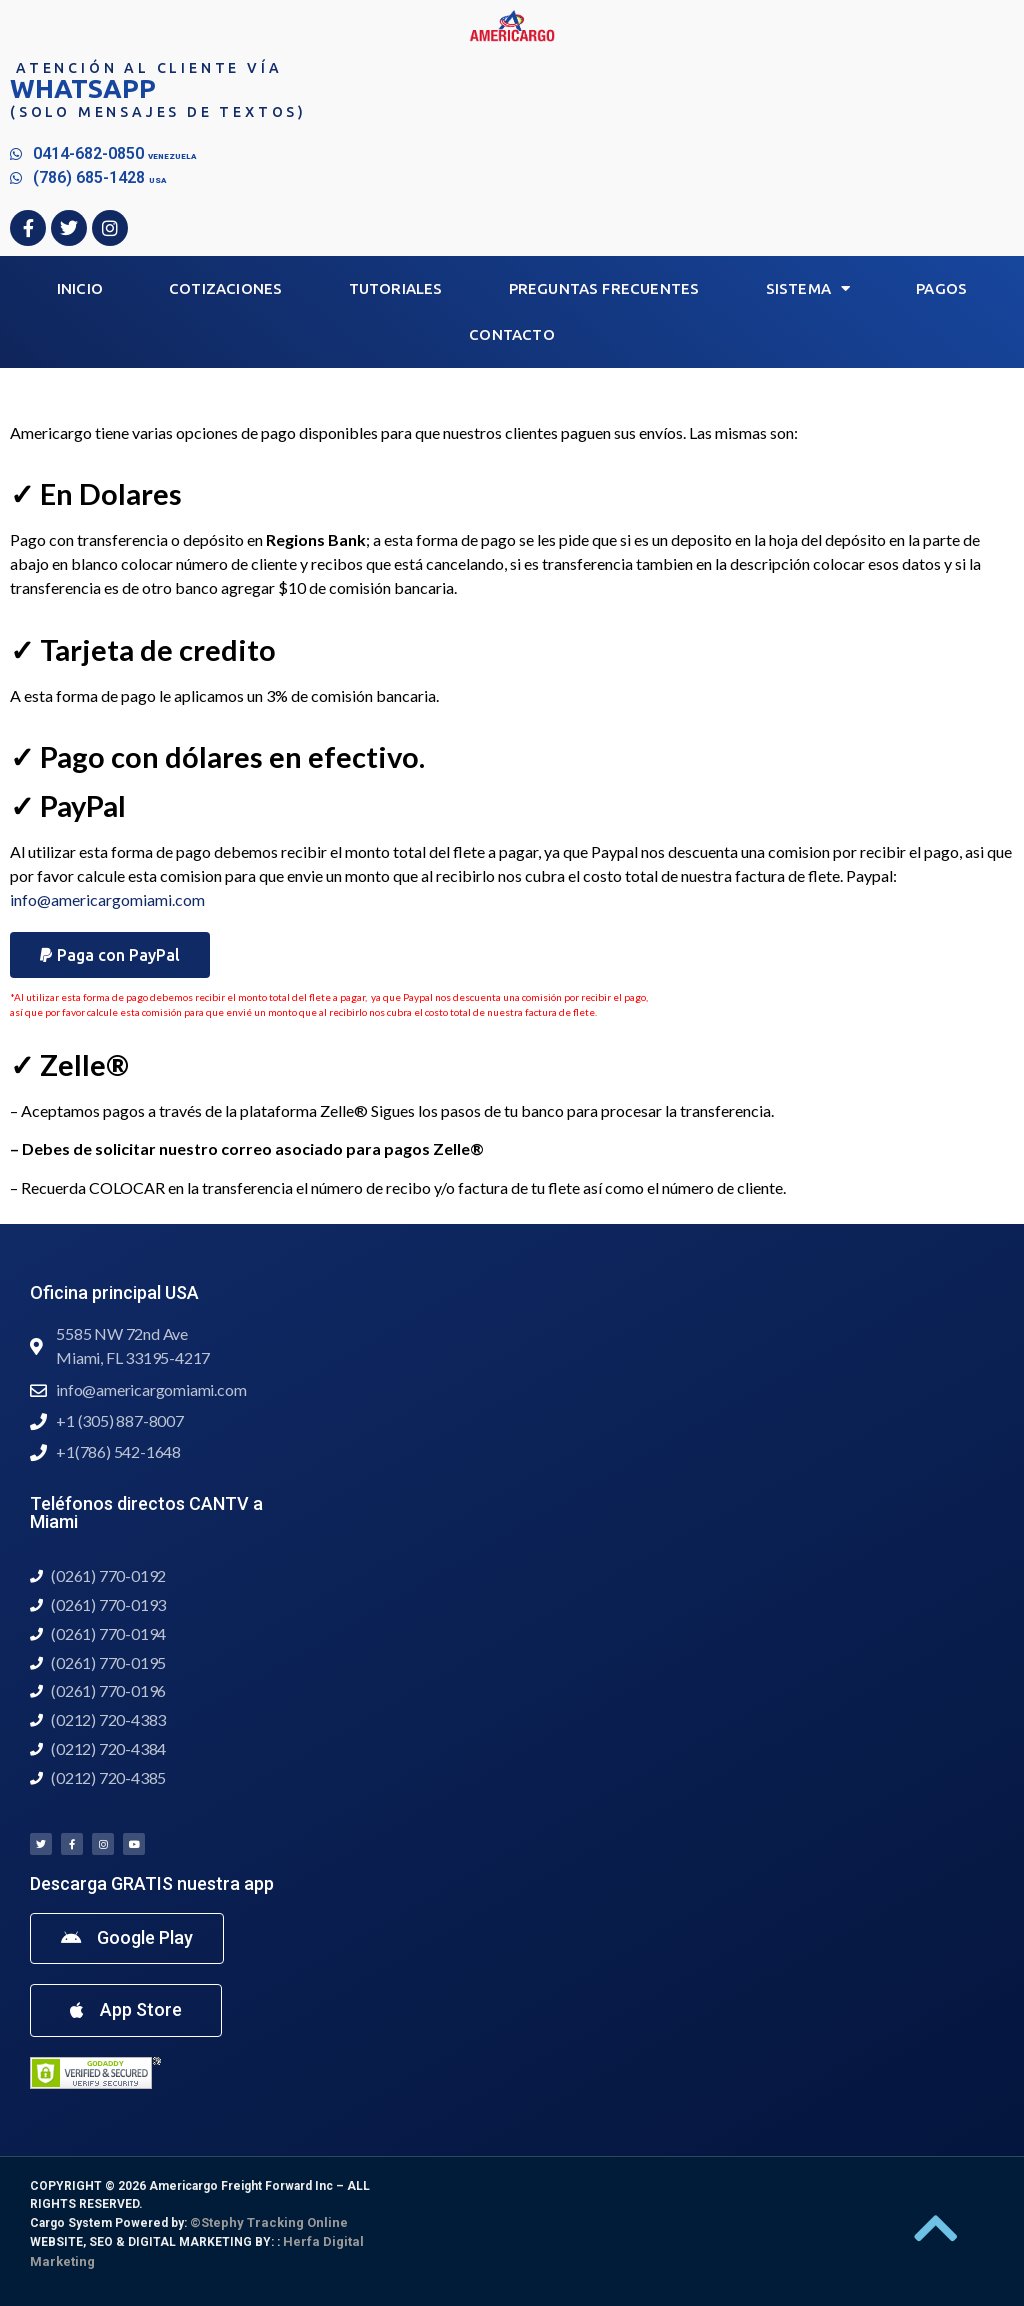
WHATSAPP (83, 88)
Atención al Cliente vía (149, 68)
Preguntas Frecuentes (604, 288)
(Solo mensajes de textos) (158, 112)
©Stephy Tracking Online (269, 2222)
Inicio (80, 288)
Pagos (941, 288)
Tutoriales (396, 288)
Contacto (512, 334)
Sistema (808, 288)
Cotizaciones (225, 288)
